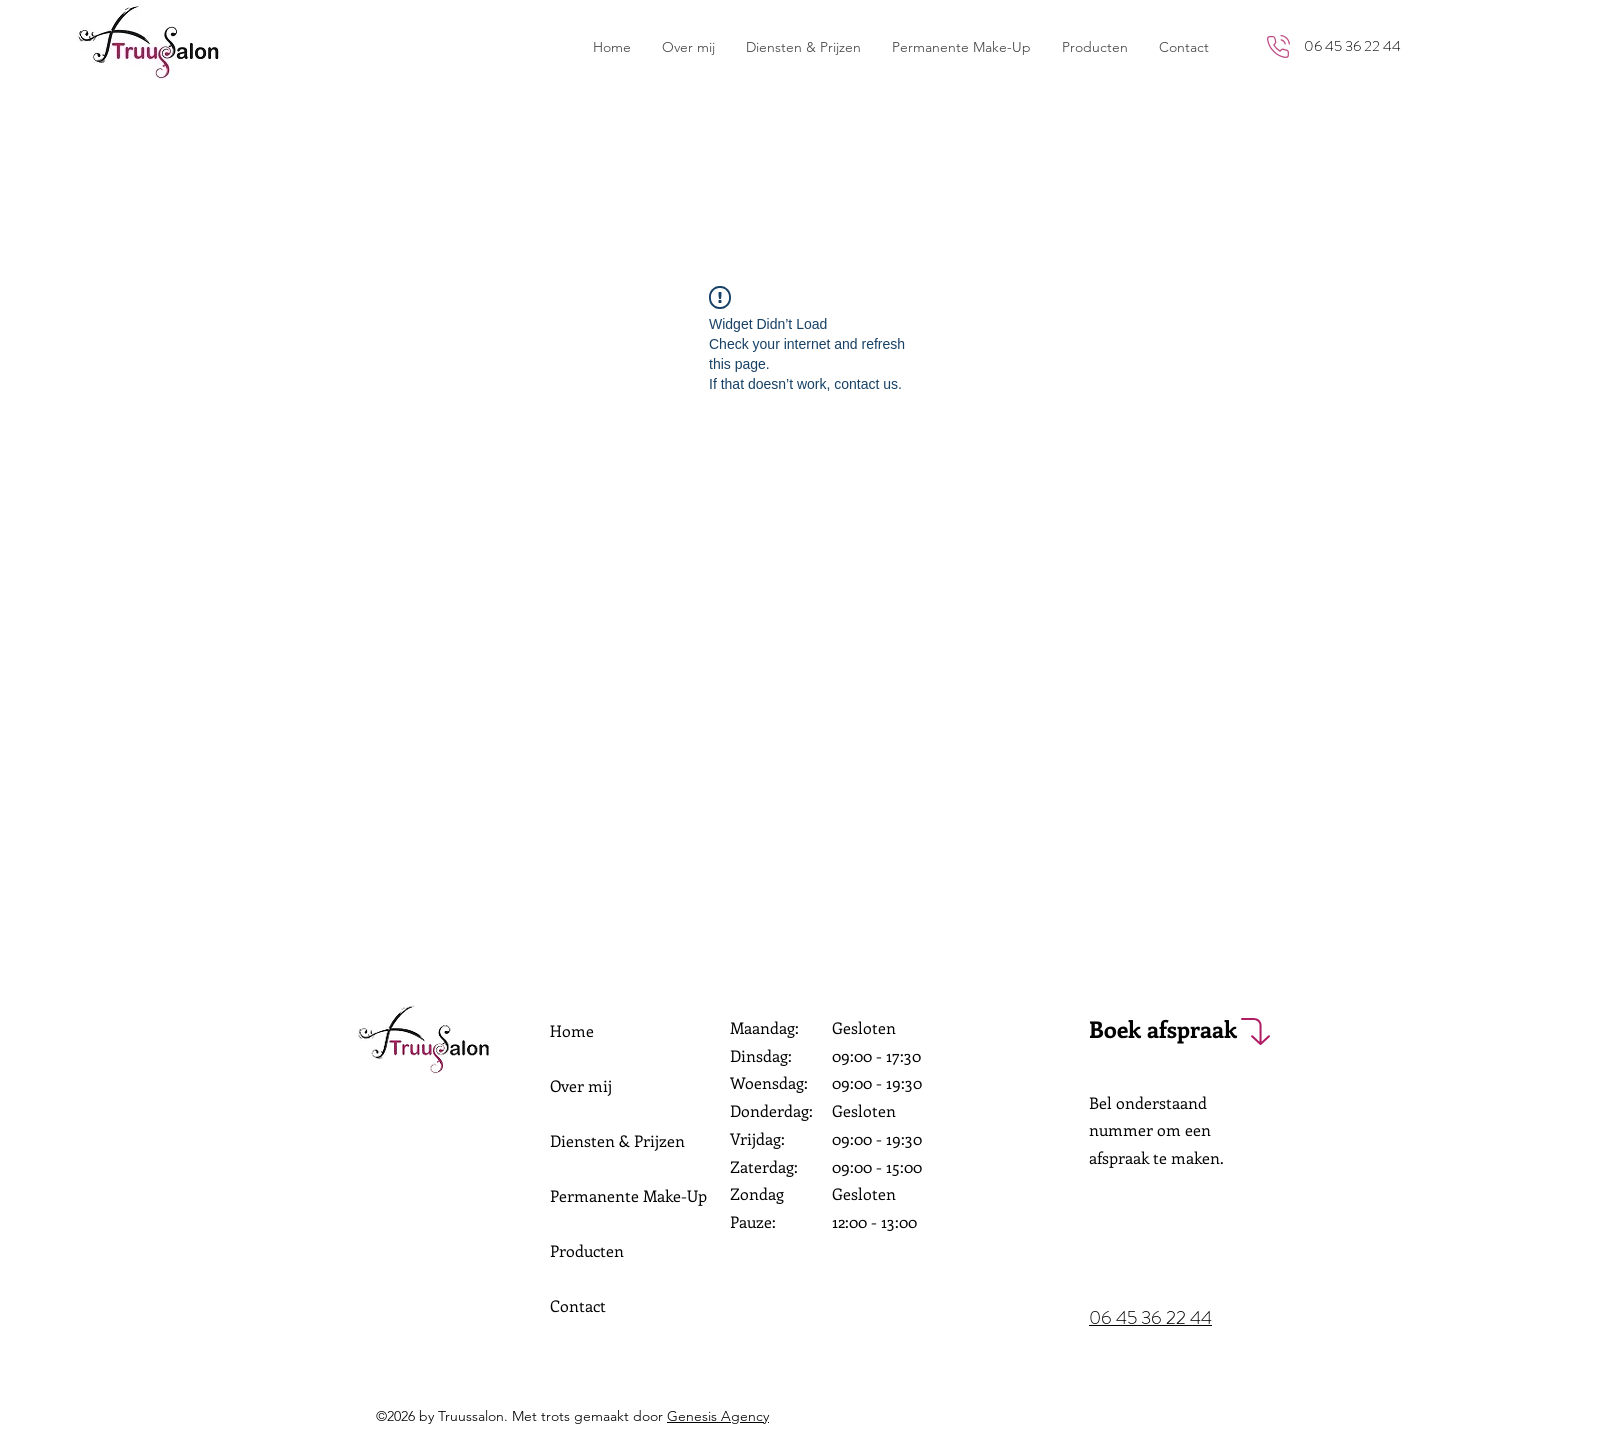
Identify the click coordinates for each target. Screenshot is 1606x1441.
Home (572, 1030)
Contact (578, 1305)
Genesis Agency (718, 1416)
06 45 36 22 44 (1352, 46)
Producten (587, 1250)
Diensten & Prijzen (617, 1140)
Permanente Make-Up (628, 1195)
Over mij (581, 1085)
